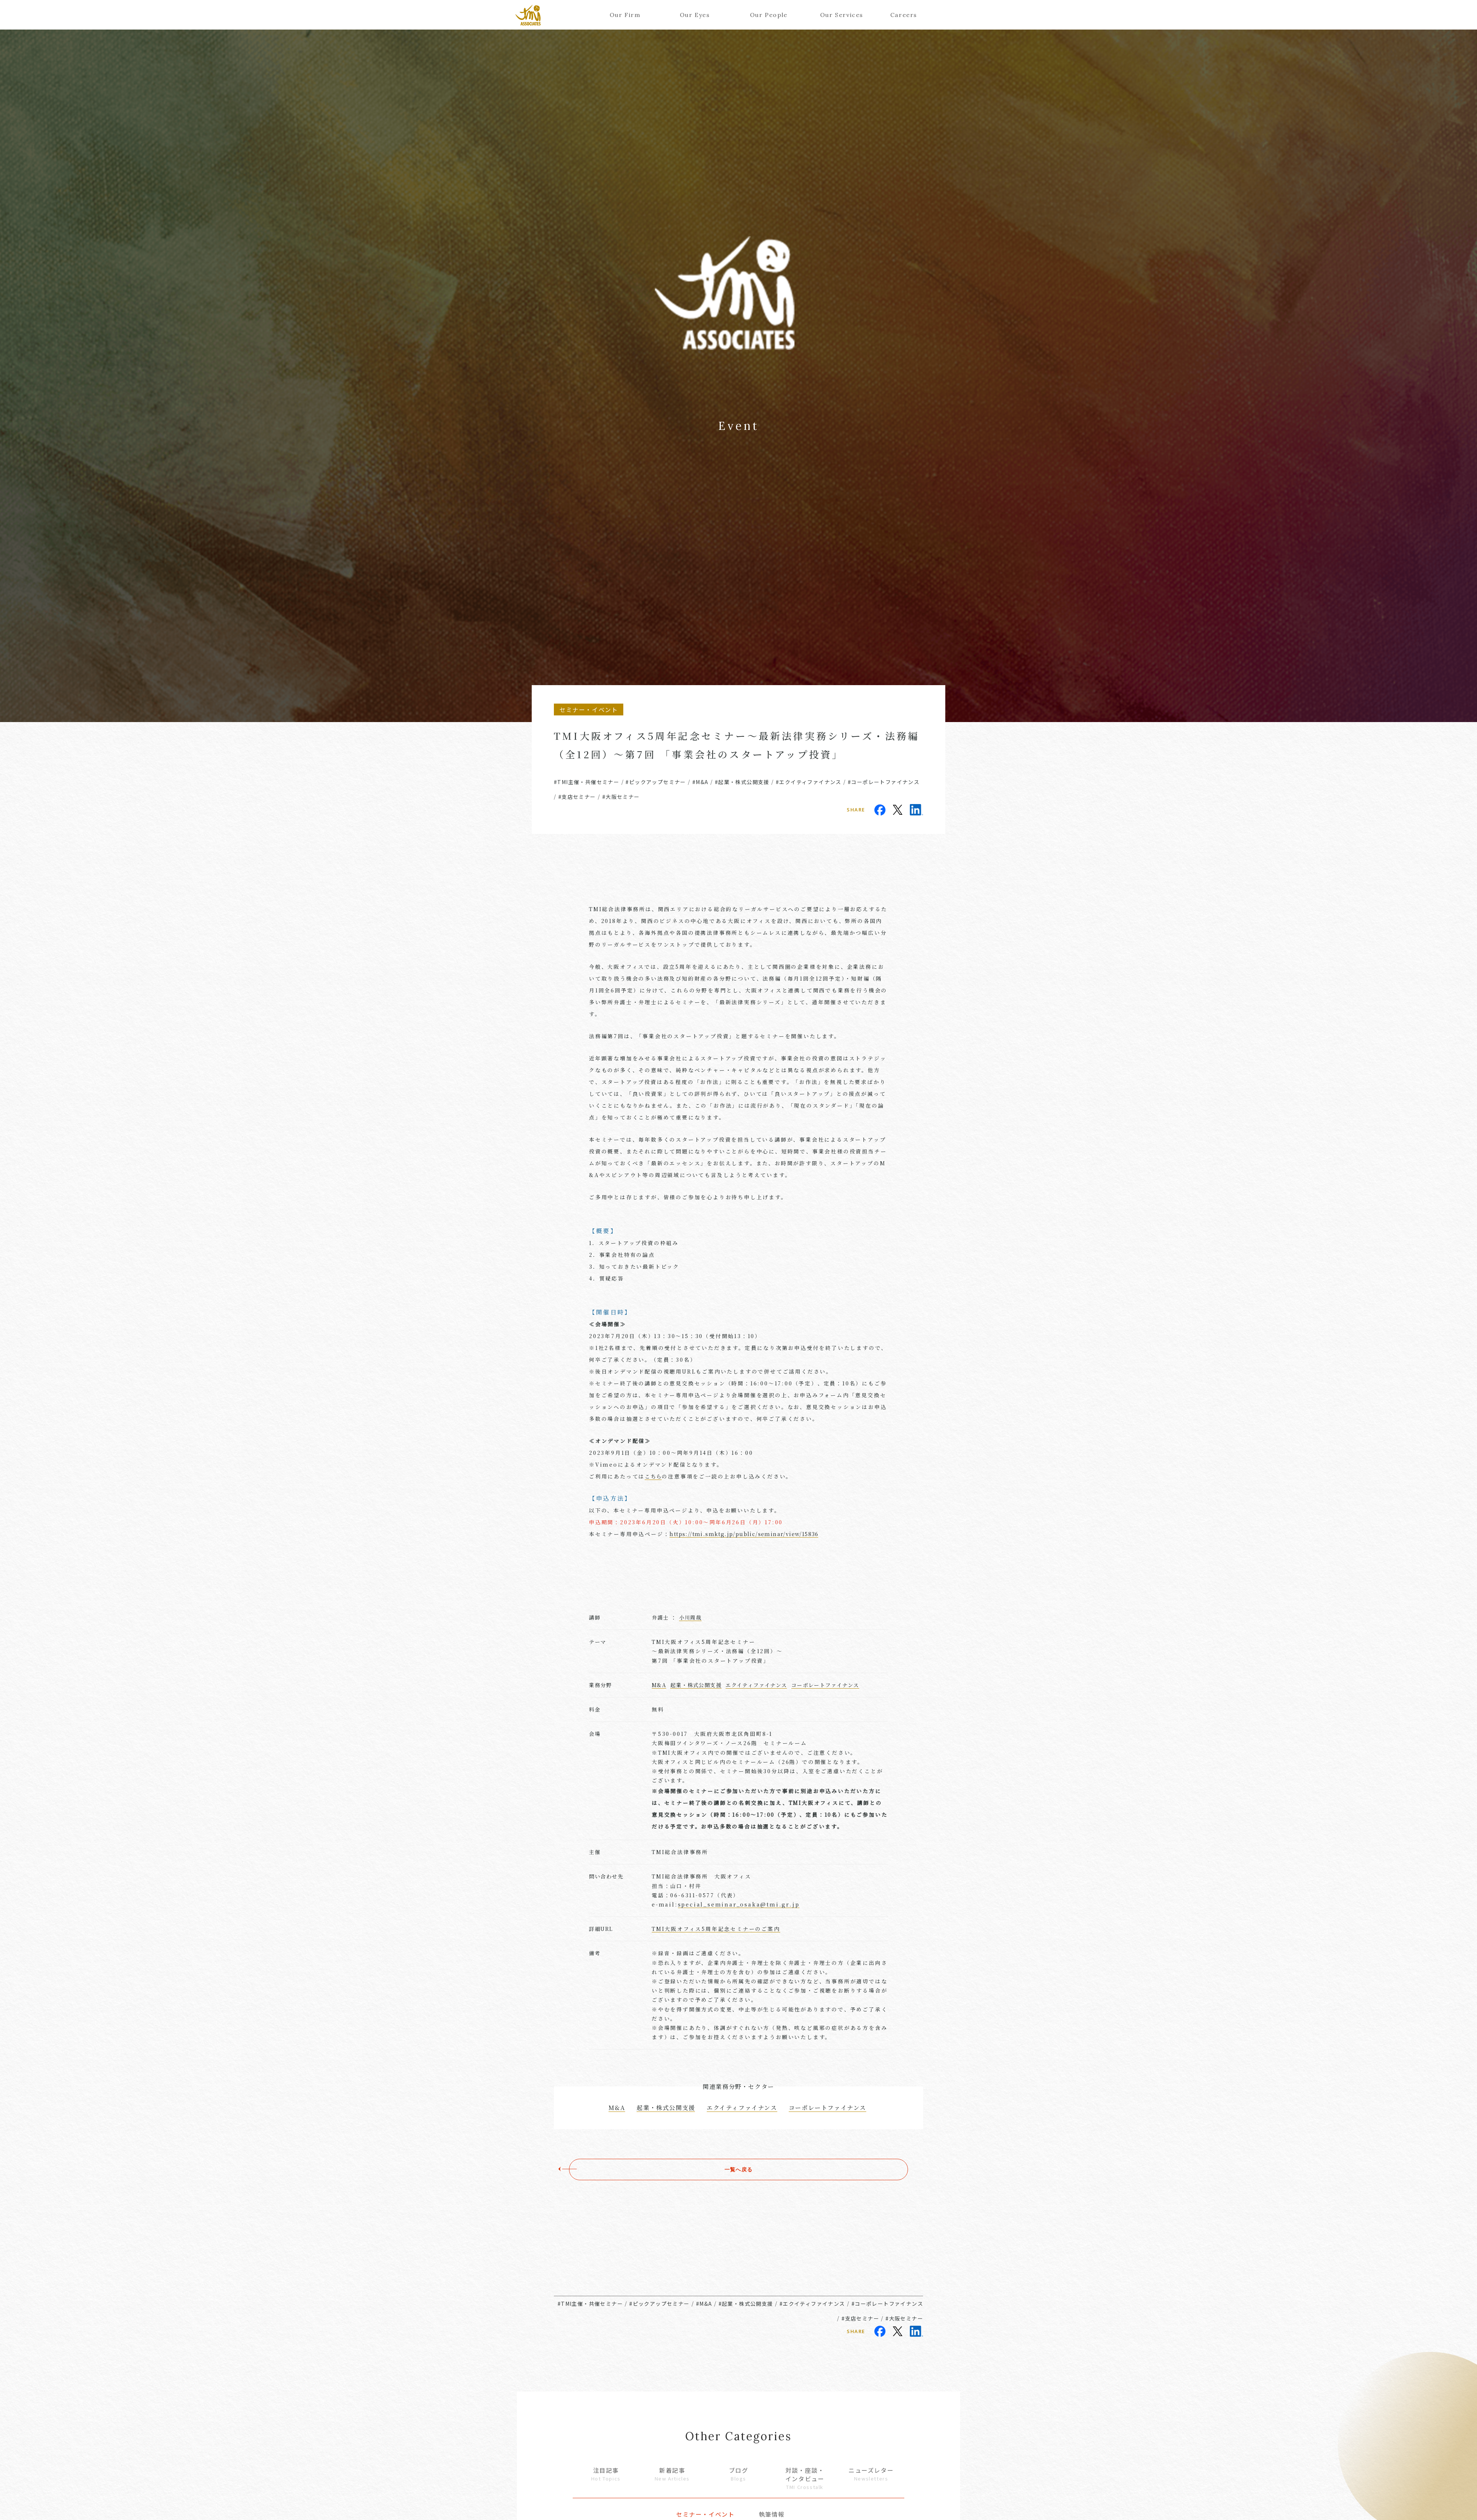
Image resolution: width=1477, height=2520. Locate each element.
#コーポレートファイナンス (883, 782)
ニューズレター (871, 2474)
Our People (768, 14)
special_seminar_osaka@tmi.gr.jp (739, 1904)
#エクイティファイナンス (809, 782)
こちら (653, 1476)
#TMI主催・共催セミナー (586, 782)
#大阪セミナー (621, 796)
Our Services (838, 14)
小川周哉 (690, 1617)
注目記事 (606, 2474)
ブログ (738, 2474)
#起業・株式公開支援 (742, 782)
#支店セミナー (577, 796)
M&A (659, 1685)
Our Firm (625, 14)
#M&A (700, 782)
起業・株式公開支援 (696, 1685)
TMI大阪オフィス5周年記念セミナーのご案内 (716, 1928)
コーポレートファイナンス (825, 1685)
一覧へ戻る (738, 2169)
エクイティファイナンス (756, 1685)
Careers (903, 14)
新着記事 (672, 2474)
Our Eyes (695, 14)
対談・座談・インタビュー (805, 2478)
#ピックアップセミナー (656, 782)
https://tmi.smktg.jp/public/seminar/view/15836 (743, 1534)
